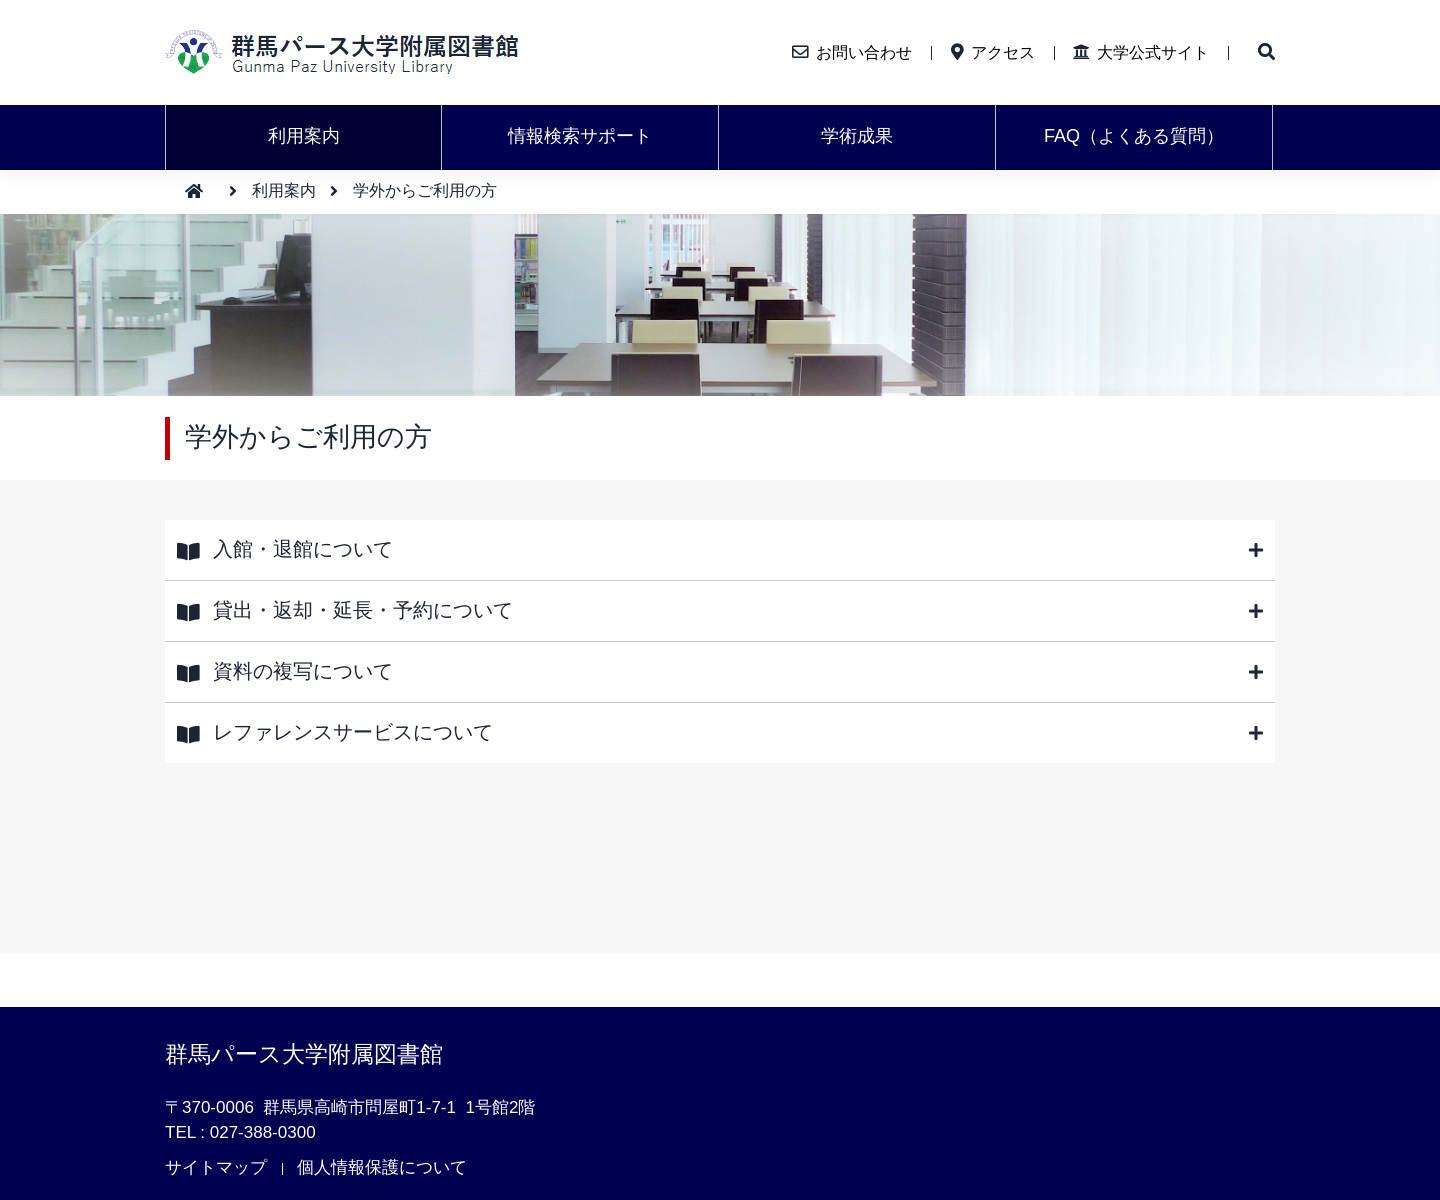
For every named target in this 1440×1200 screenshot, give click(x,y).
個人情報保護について (382, 1167)
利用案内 (304, 136)
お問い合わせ (864, 52)
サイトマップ (216, 1167)
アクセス (1003, 52)
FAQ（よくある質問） (1134, 136)
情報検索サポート (580, 136)
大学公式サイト (1153, 52)
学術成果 (857, 136)
